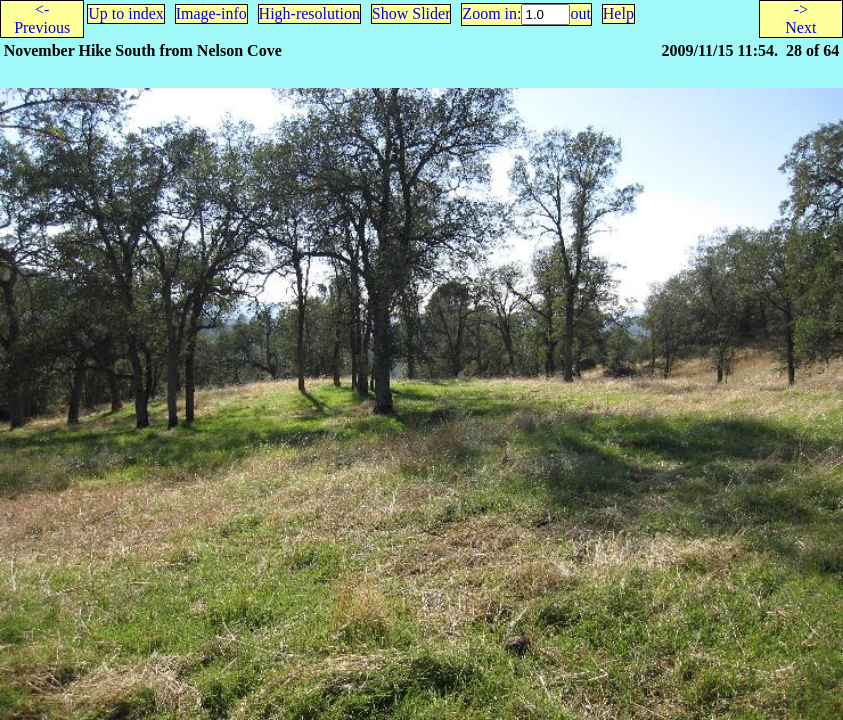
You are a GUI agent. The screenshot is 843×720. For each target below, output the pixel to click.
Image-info (211, 13)
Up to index (126, 13)
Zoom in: (491, 13)
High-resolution (309, 13)
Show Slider (411, 13)
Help (618, 13)
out (580, 13)
